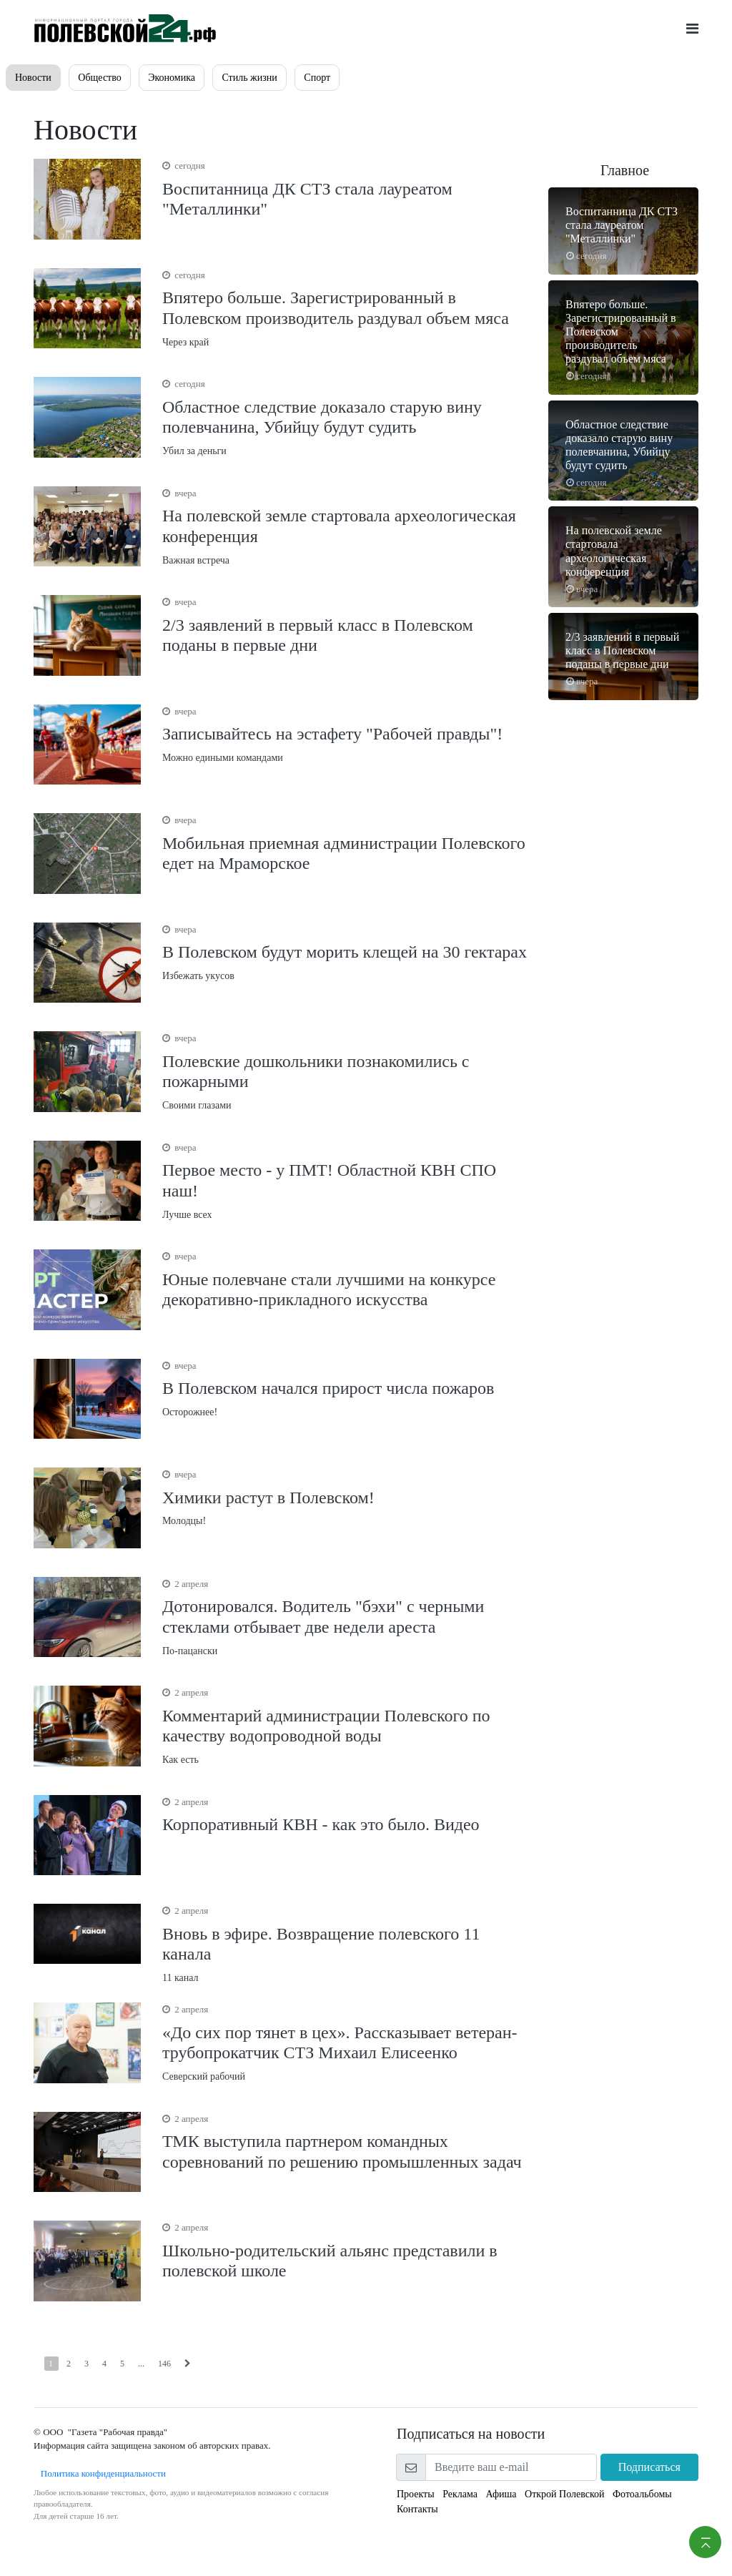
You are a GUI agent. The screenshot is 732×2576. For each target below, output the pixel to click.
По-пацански (344, 1616)
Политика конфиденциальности (100, 2473)
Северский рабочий (344, 2042)
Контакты (417, 2509)
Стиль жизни (249, 77)
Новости (33, 77)
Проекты (416, 2494)
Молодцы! (344, 1497)
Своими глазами (344, 1071)
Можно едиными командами (344, 733)
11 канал (344, 1943)
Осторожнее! (344, 1388)
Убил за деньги (344, 416)
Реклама (460, 2494)
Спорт (317, 77)
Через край (344, 308)
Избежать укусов (344, 952)
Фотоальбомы (642, 2494)
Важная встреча (344, 526)
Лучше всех (344, 1180)
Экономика (171, 77)
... (141, 2364)
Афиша (500, 2494)
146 (164, 2364)
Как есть (344, 1725)
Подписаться (649, 2467)
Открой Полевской (564, 2494)
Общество (99, 77)
